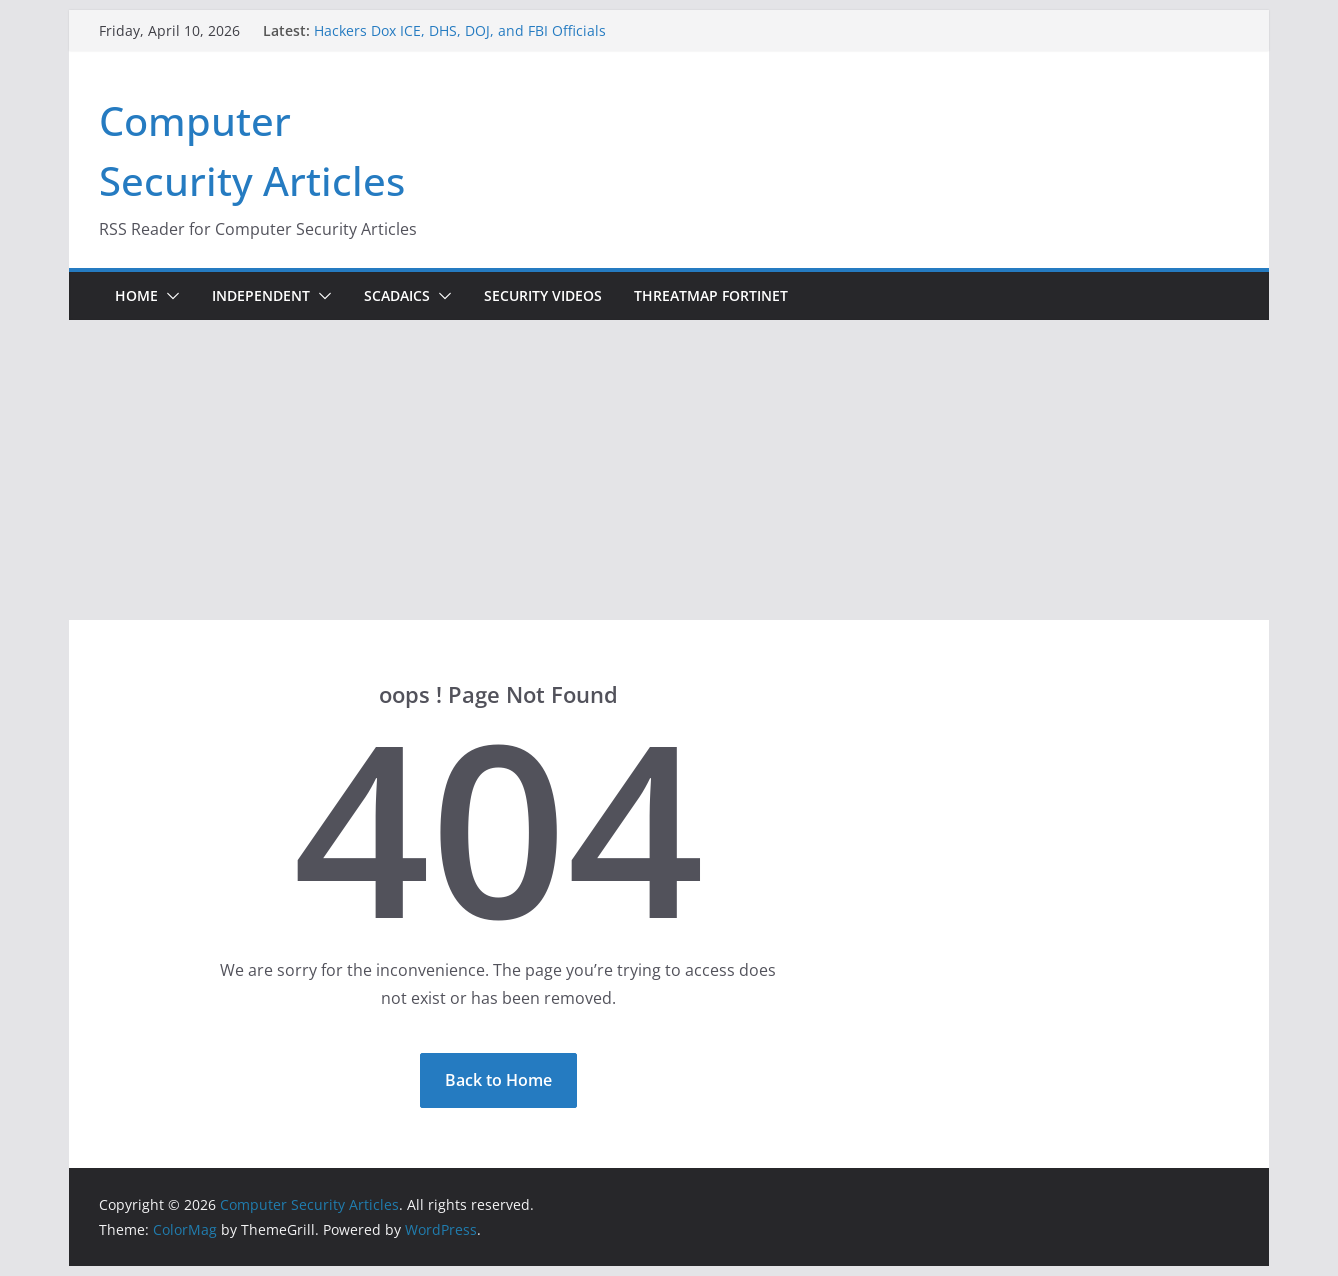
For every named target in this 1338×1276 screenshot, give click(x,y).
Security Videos (543, 295)
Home (136, 295)
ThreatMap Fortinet (711, 295)
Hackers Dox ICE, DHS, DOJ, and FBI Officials (460, 30)
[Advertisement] (669, 470)
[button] (169, 296)
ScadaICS (397, 295)
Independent (261, 295)
